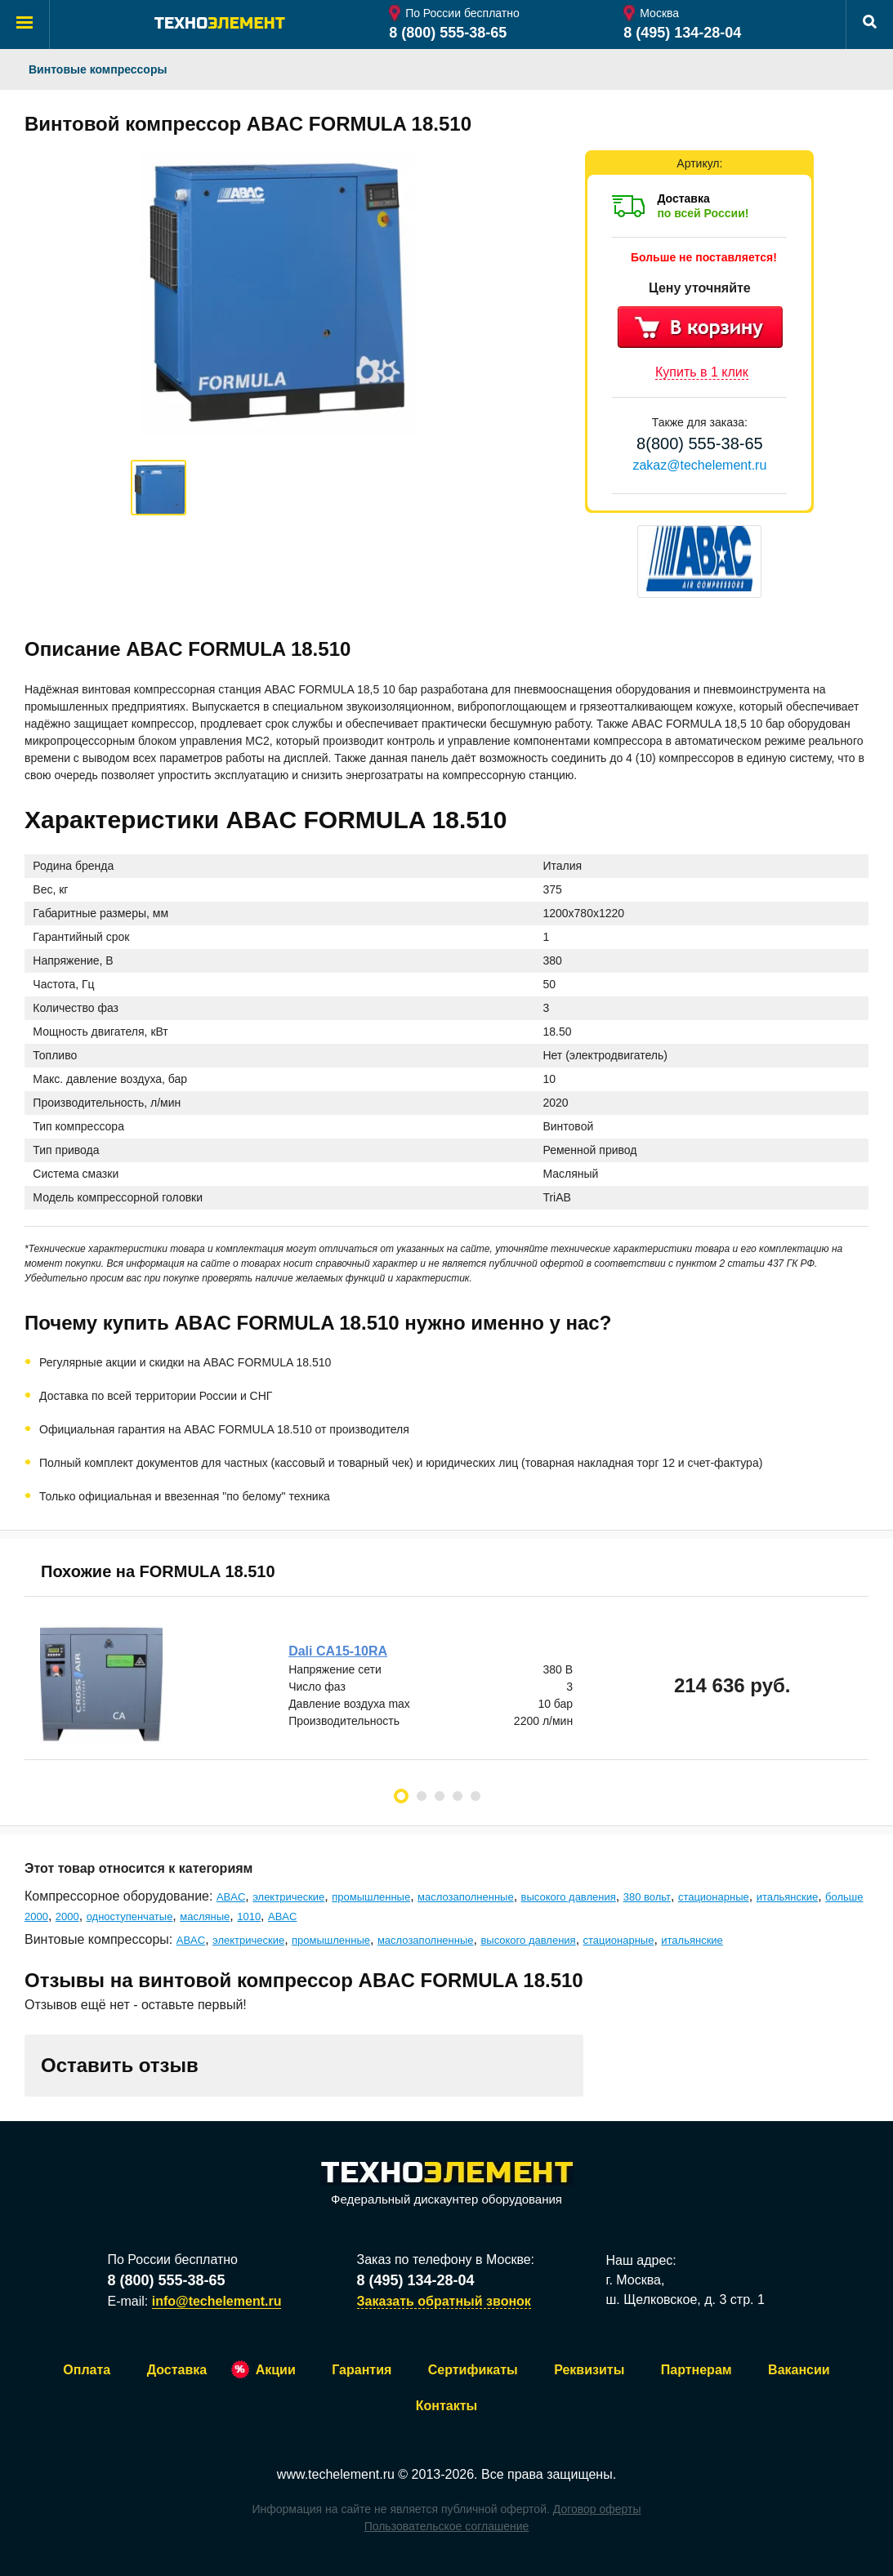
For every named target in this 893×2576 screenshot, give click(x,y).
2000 (67, 1916)
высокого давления (568, 1897)
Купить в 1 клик (701, 372)
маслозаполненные (465, 1897)
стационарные (713, 1897)
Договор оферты (597, 2509)
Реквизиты (589, 2370)
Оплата (86, 2370)
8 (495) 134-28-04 (682, 33)
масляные (205, 1916)
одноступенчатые (130, 1916)
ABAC (231, 1897)
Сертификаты (473, 2370)
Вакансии (799, 2370)
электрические (288, 1897)
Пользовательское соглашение (446, 2526)
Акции (276, 2370)
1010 (249, 1916)
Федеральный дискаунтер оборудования (447, 2184)
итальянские (788, 1897)
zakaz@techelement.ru (699, 465)
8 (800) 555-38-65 (448, 33)
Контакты (446, 2406)
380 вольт (647, 1897)
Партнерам (696, 2370)
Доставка (177, 2370)
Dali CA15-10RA (338, 1651)
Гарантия (361, 2370)
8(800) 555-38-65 (699, 443)
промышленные (371, 1897)
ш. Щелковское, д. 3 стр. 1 (685, 2299)
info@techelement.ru (217, 2301)
